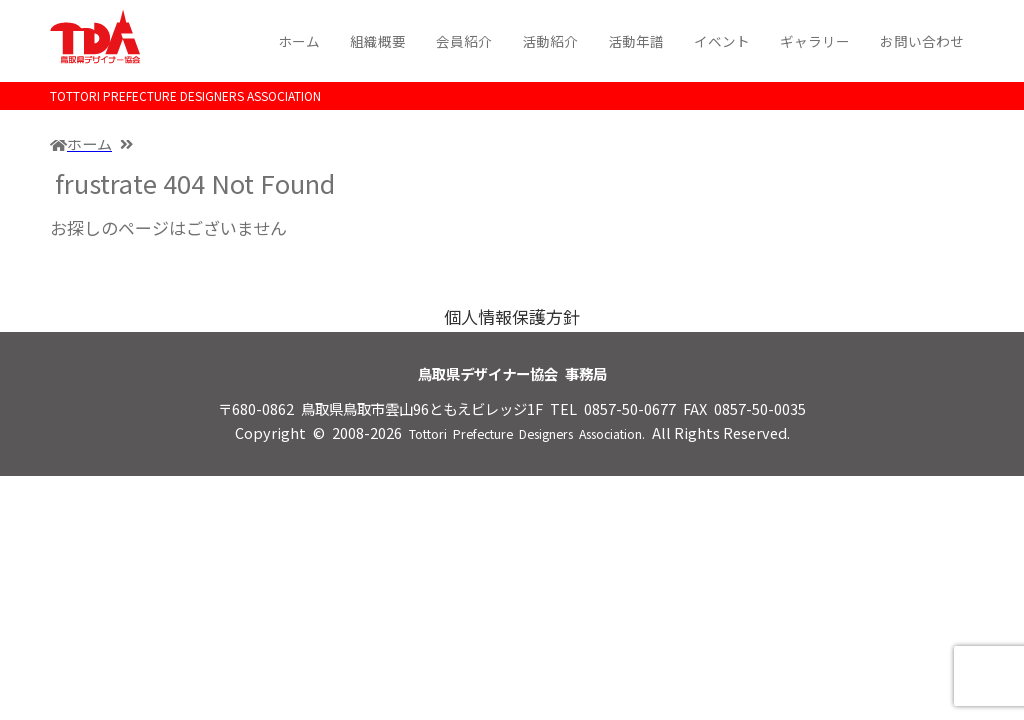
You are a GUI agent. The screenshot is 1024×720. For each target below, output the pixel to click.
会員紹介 (464, 41)
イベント (722, 41)
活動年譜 (636, 41)
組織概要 (378, 41)
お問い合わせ (922, 41)
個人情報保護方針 (512, 316)
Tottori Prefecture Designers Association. (527, 434)
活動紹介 (550, 41)
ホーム (299, 41)
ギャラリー (815, 41)
